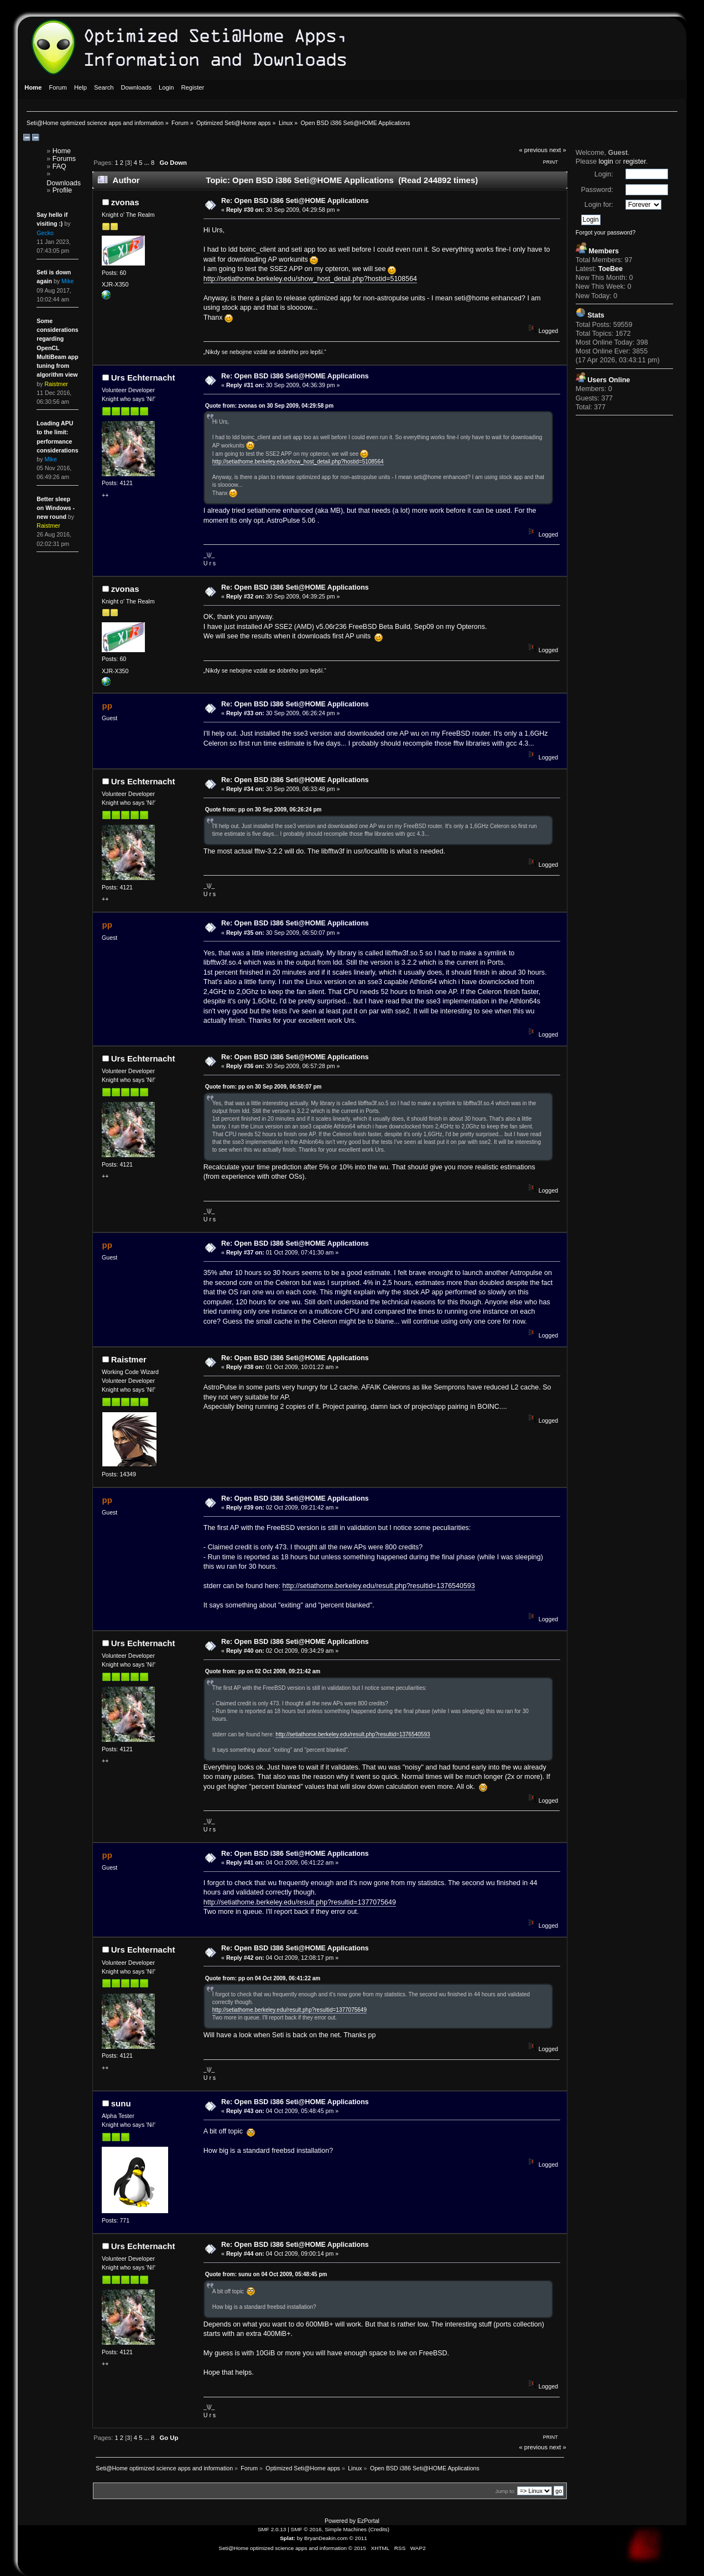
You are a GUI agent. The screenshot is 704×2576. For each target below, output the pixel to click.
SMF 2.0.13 (272, 2529)
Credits (379, 2529)
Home (62, 151)
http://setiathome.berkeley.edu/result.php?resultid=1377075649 (300, 1902)
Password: (597, 190)
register (634, 161)
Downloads (63, 183)
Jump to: (505, 2491)
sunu (121, 2103)
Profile (62, 190)
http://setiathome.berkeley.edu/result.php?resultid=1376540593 (379, 1586)
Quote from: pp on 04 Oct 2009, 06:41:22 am (262, 1978)
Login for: (599, 205)
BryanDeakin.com (326, 2538)
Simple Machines (346, 2529)
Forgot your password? (605, 232)
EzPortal (368, 2520)
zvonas (125, 202)
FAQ (59, 166)
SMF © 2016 (306, 2529)
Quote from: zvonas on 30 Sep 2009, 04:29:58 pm (269, 406)
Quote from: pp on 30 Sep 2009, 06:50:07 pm (263, 1087)
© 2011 (358, 2538)
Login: (604, 174)
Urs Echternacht (143, 377)
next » (557, 150)
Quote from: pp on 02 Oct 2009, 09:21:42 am (262, 1671)
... (147, 162)
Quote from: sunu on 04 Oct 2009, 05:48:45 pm (266, 2274)
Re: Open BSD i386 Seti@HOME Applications (295, 201)
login (605, 161)
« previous (533, 150)
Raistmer (129, 1359)
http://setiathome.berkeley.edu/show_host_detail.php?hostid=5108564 (310, 279)
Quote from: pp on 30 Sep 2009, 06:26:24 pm (263, 809)
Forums (64, 159)
